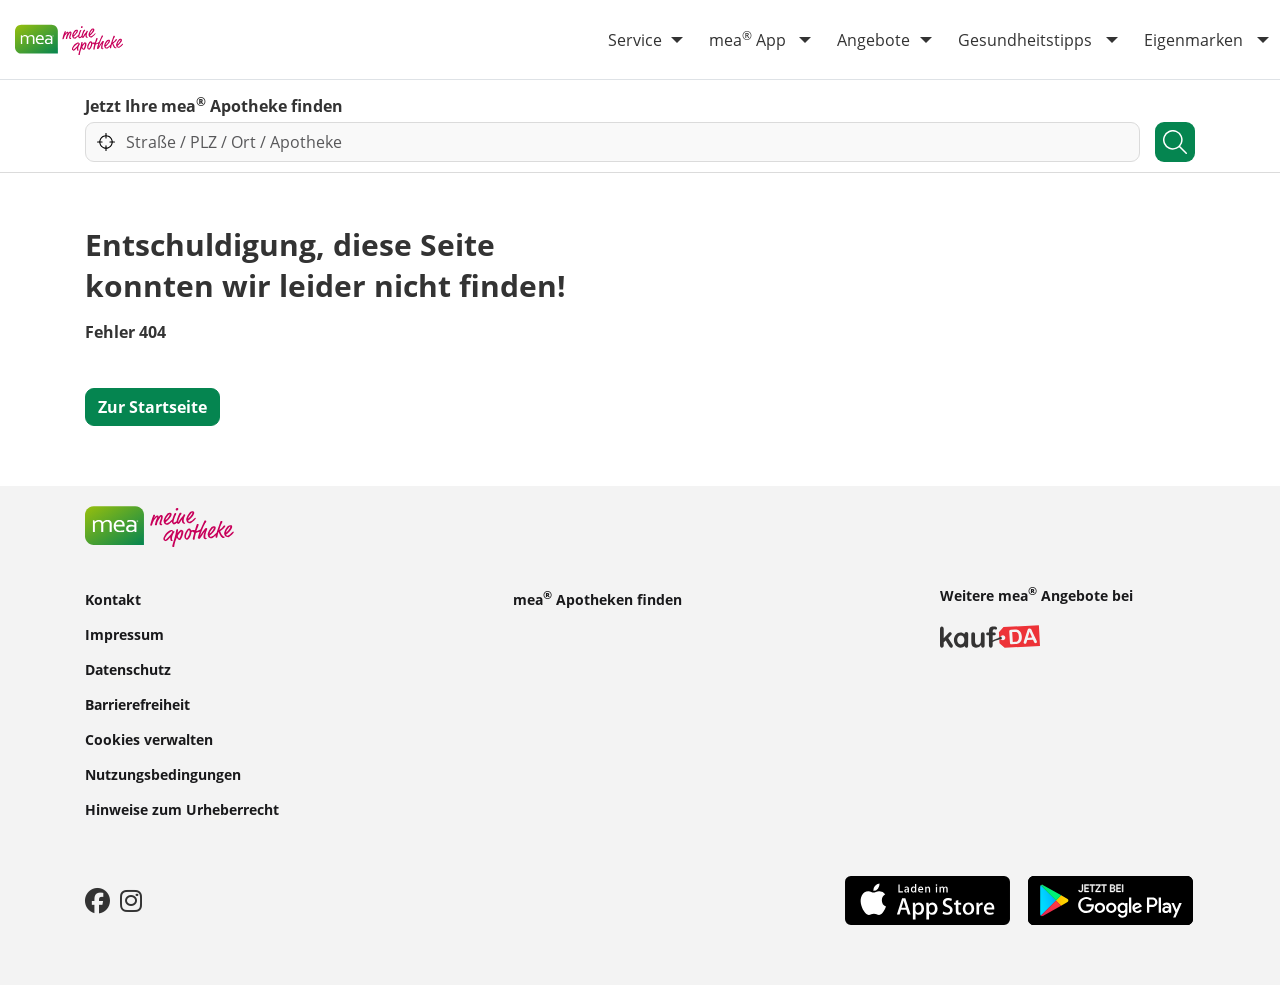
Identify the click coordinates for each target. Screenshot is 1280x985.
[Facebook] (97, 900)
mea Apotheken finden (597, 598)
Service (635, 40)
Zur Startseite (152, 407)
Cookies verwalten (149, 738)
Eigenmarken (1193, 40)
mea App (747, 39)
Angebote (873, 40)
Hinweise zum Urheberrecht (182, 808)
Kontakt (113, 598)
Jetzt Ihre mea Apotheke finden (214, 105)
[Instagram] (131, 900)
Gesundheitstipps (1025, 40)
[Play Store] (1110, 899)
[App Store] (927, 899)
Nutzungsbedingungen (163, 773)
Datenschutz (128, 668)
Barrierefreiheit (137, 703)
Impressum (124, 633)
